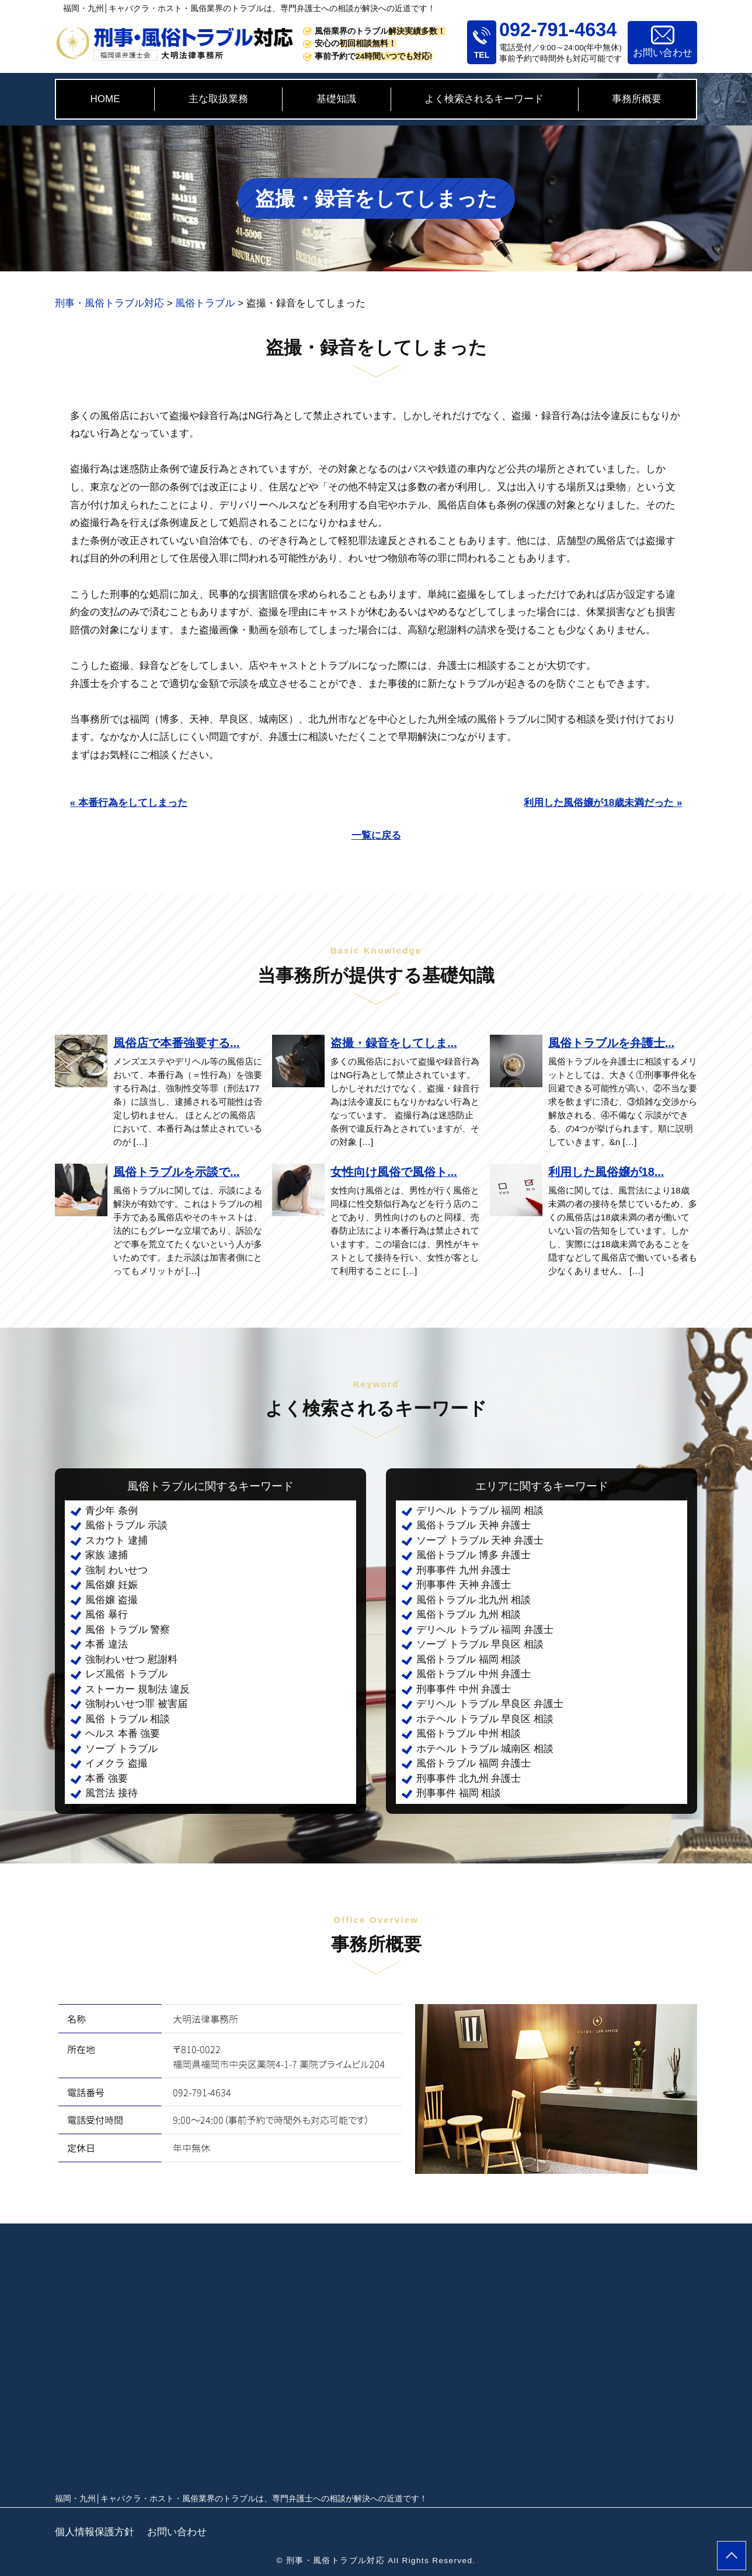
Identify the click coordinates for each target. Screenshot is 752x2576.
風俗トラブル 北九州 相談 (473, 1599)
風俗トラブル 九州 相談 (468, 1614)
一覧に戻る (376, 835)
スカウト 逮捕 (116, 1540)
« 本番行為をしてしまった (128, 802)
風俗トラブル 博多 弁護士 (473, 1555)
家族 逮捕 (106, 1555)
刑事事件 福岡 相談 (458, 1793)
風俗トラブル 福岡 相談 (468, 1659)
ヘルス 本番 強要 (122, 1733)
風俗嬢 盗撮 (111, 1599)
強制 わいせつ (116, 1570)
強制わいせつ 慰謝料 (131, 1659)
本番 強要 (106, 1778)
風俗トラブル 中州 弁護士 (473, 1674)
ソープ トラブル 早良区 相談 (480, 1644)
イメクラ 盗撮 (116, 1763)
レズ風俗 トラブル (126, 1674)
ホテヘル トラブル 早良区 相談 (484, 1719)
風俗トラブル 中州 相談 (468, 1733)
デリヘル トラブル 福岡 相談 (480, 1510)
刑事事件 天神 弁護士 (463, 1584)
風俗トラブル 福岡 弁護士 (473, 1763)
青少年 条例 (111, 1510)
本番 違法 (106, 1644)
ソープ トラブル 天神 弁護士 (480, 1540)
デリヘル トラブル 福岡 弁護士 (484, 1629)
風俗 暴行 (106, 1614)
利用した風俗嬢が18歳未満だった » (603, 802)
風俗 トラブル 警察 (127, 1629)
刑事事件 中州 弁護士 (463, 1689)
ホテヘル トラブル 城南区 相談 (484, 1748)
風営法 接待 (111, 1793)
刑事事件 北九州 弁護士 (468, 1778)
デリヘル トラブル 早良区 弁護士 (489, 1703)
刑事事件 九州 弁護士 (463, 1570)
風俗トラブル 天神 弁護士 (473, 1525)
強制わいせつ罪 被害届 (136, 1703)
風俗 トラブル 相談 (127, 1719)
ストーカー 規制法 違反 (137, 1689)
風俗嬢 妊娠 (111, 1584)
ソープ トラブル (121, 1748)
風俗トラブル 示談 (126, 1525)
